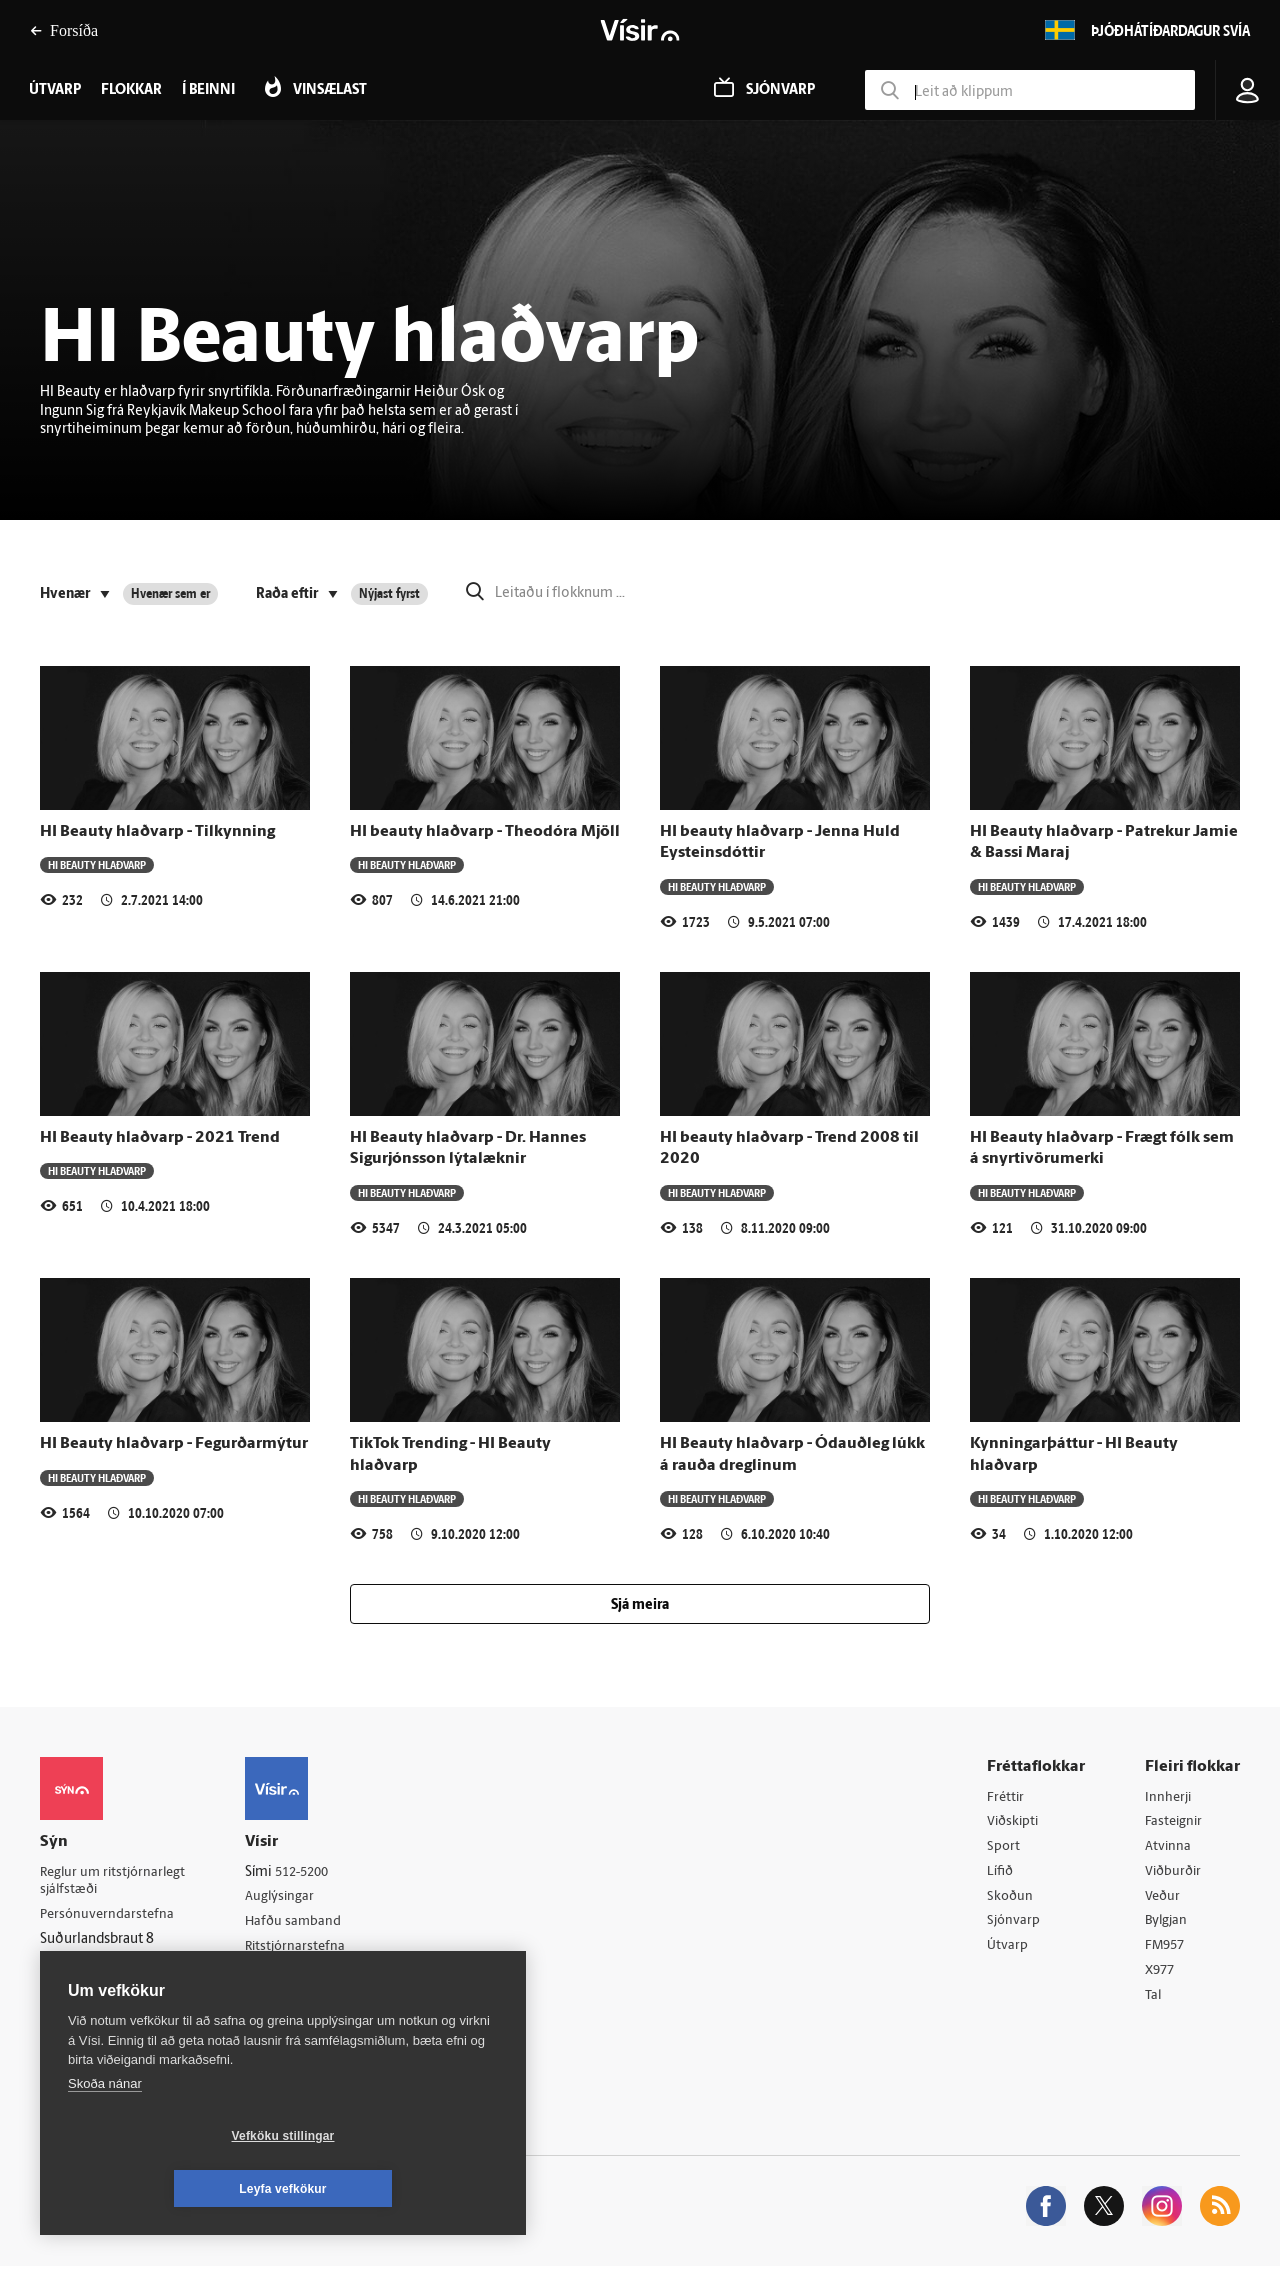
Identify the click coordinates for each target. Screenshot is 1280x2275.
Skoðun (1011, 1899)
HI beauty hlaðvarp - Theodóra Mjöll (485, 832)
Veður (1163, 1899)
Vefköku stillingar (164, 2189)
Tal (1154, 2002)
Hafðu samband (303, 1923)
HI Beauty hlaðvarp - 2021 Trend (160, 1138)
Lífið (1001, 1874)
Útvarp (1007, 1950)
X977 (1161, 1976)
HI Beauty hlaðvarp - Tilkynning (157, 832)
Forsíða (64, 30)
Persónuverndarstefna (109, 1916)
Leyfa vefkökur (402, 2189)
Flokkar (131, 90)
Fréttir (1006, 1797)
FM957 (1166, 1950)
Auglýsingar (290, 1897)
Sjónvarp (1014, 1925)
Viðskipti (1014, 1822)
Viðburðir (1175, 1874)
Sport (1004, 1848)
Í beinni (208, 90)
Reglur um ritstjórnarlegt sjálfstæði (117, 1882)
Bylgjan (1168, 1925)
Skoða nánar (105, 2136)
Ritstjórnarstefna (306, 1949)
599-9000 (100, 1991)
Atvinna (1168, 1848)
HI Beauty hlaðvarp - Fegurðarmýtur (174, 1444)
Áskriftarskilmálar (308, 1974)
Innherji (1169, 1797)
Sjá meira (640, 1605)
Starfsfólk (284, 2000)
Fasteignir (1175, 1822)
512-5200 (314, 1872)
